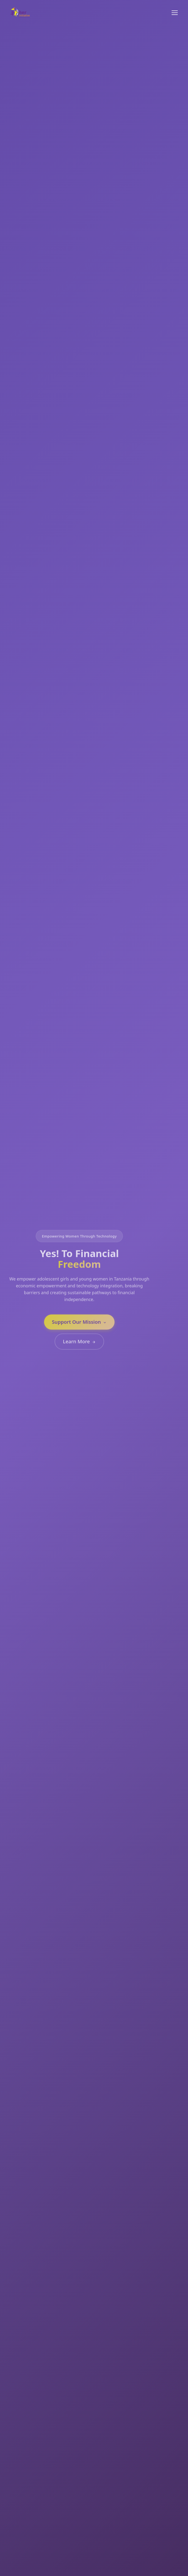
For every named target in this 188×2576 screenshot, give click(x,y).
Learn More (79, 1343)
